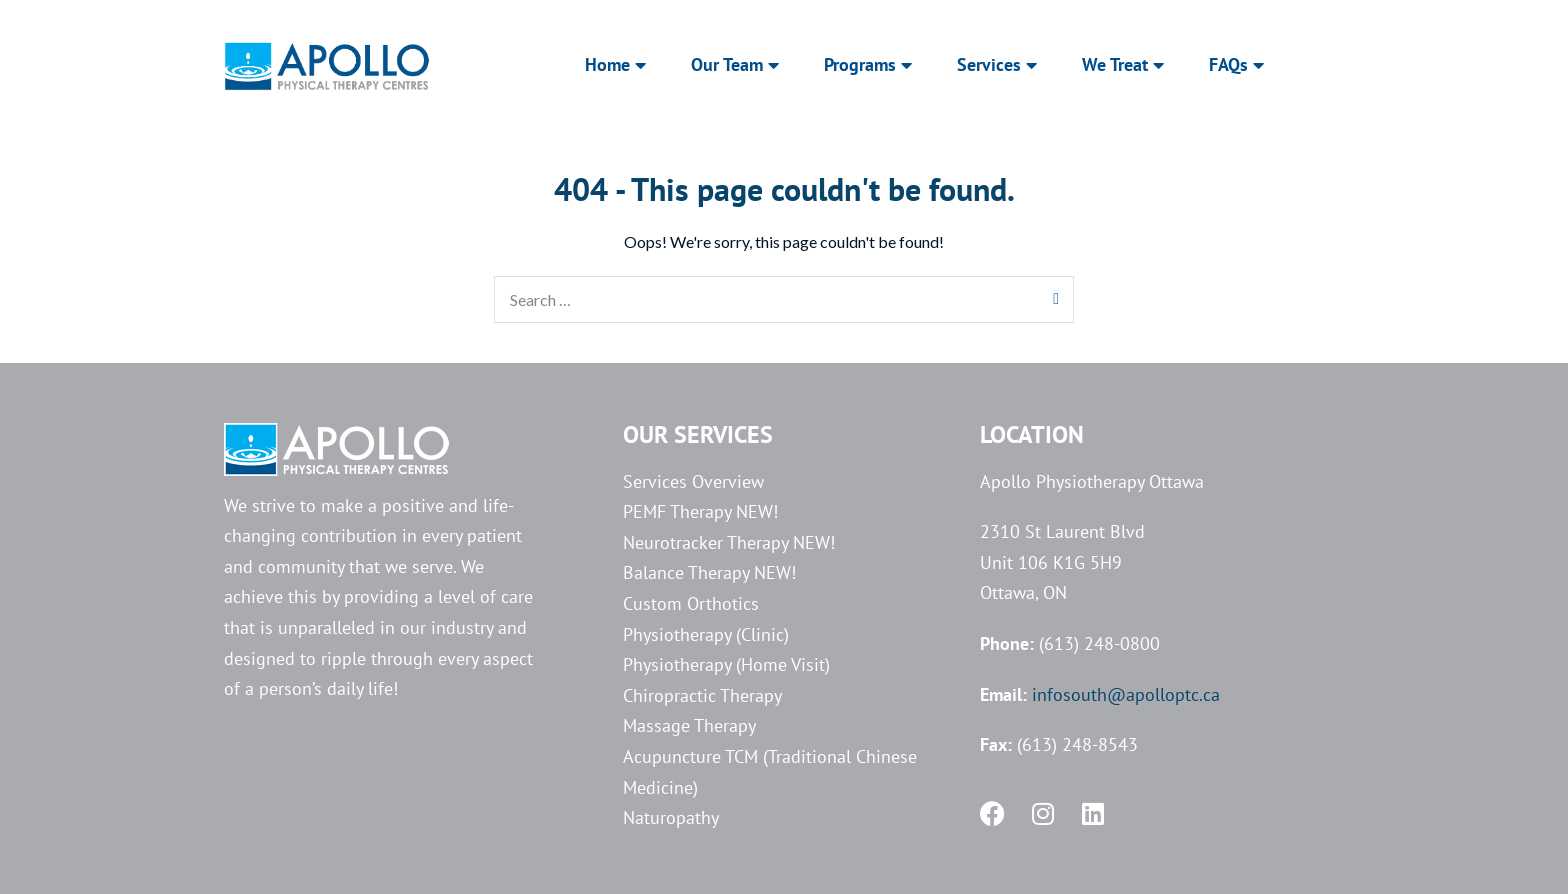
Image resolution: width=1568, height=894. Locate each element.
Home (615, 64)
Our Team (735, 64)
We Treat (1123, 64)
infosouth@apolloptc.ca (1126, 694)
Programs (868, 64)
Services (997, 64)
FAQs (1236, 64)
